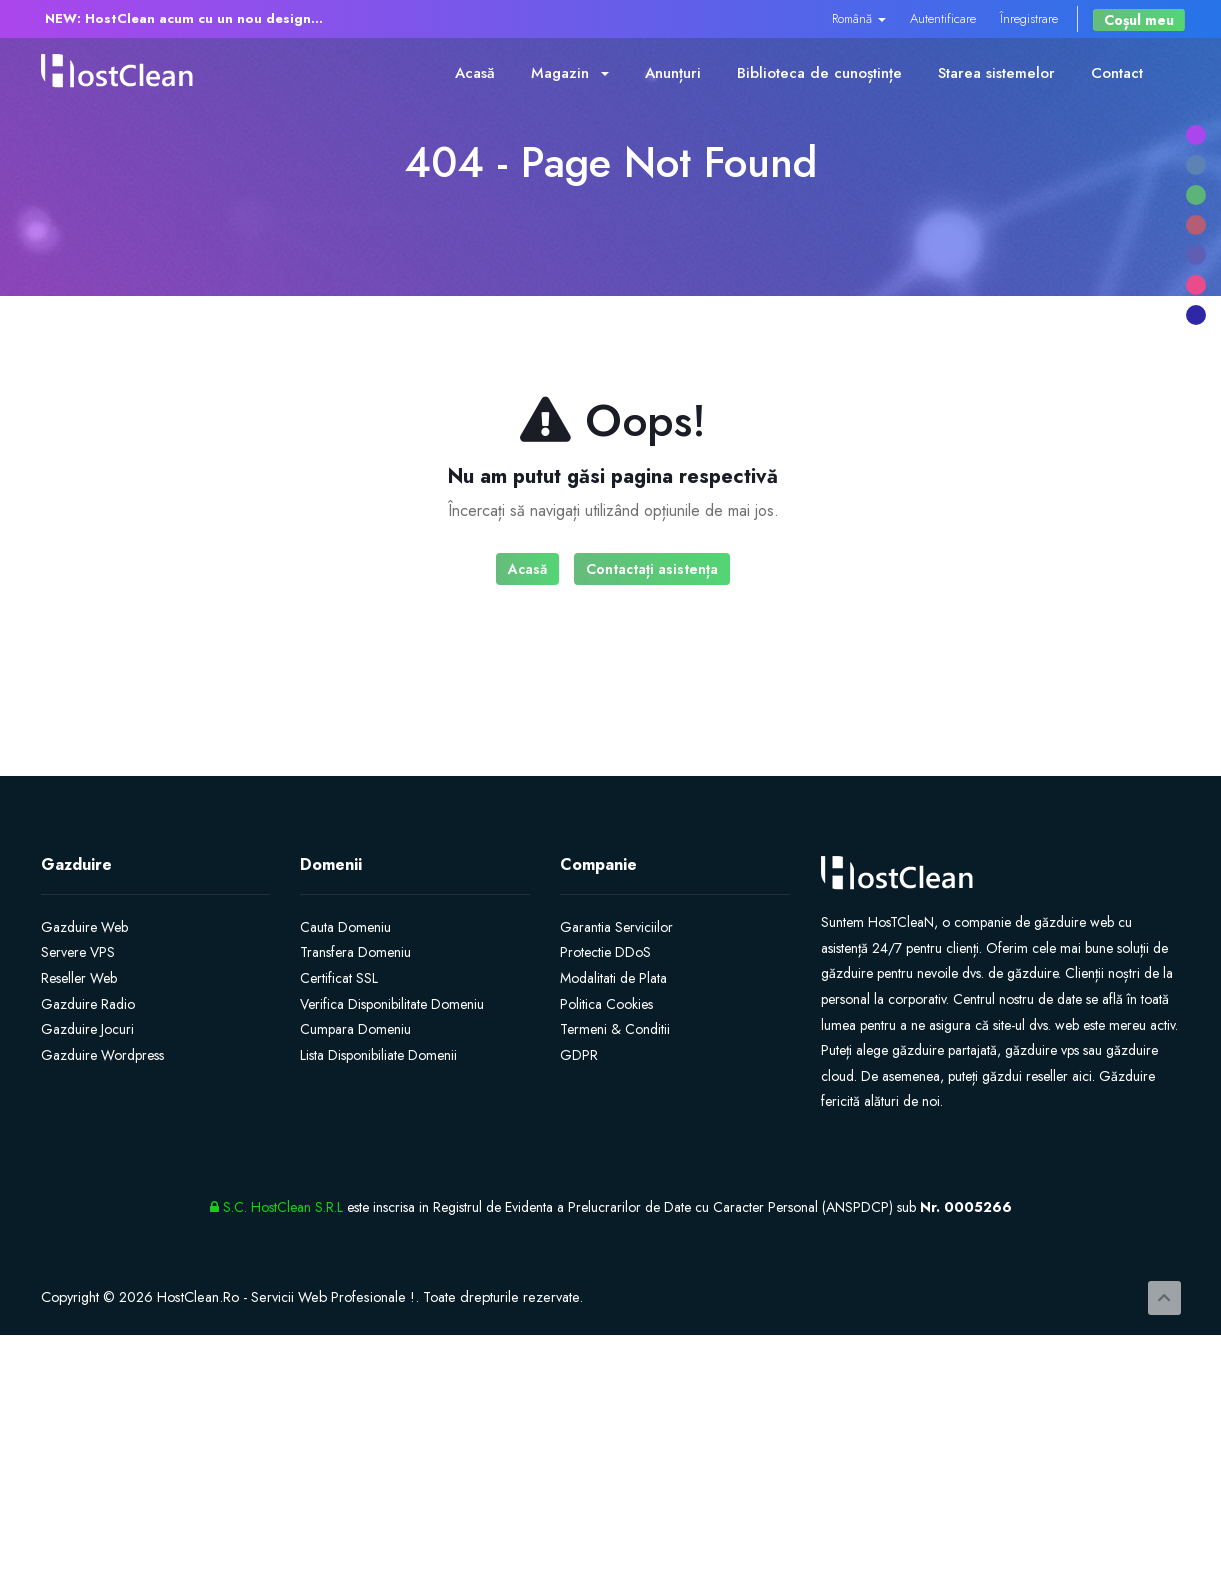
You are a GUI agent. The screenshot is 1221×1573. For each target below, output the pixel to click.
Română (859, 18)
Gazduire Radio (88, 1004)
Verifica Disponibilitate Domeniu (392, 1004)
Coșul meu (1139, 20)
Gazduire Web (84, 927)
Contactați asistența (652, 569)
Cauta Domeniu (345, 927)
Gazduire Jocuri (87, 1029)
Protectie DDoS (605, 952)
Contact (1117, 73)
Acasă (475, 73)
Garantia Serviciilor (616, 927)
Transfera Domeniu (355, 952)
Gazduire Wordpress (102, 1055)
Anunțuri (673, 73)
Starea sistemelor (996, 73)
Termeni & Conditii (615, 1029)
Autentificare (943, 18)
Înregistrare (1029, 18)
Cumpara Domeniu (355, 1029)
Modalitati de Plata (613, 978)
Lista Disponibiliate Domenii (378, 1055)
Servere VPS (78, 952)
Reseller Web (79, 978)
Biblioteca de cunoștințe (819, 73)
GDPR (579, 1055)
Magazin (570, 73)
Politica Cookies (606, 1004)
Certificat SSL (339, 978)
